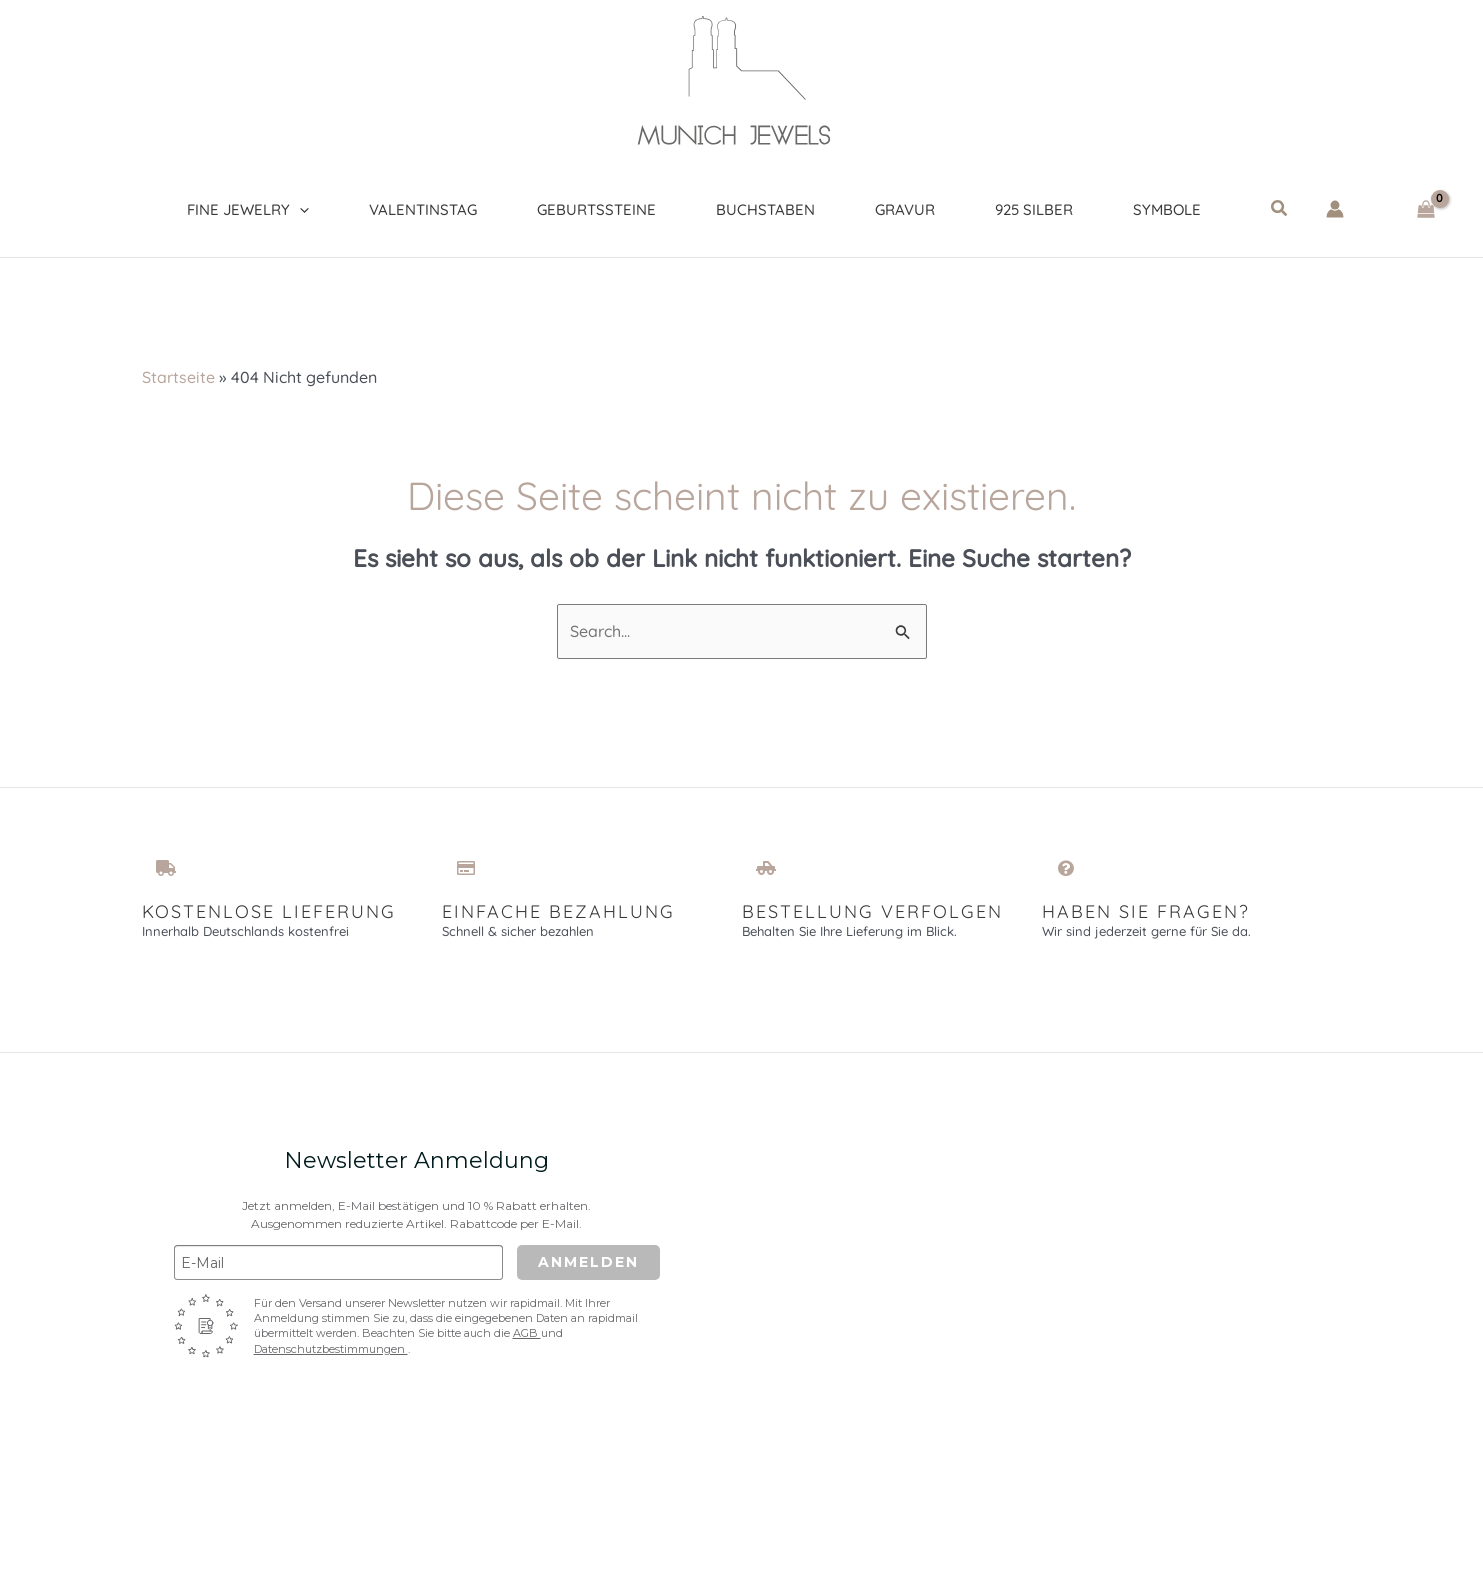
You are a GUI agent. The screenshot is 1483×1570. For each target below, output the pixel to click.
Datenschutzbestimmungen (331, 1349)
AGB (527, 1333)
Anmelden (588, 1262)
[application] (299, 210)
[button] (1280, 209)
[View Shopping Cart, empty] (1425, 209)
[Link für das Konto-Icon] (1335, 209)
